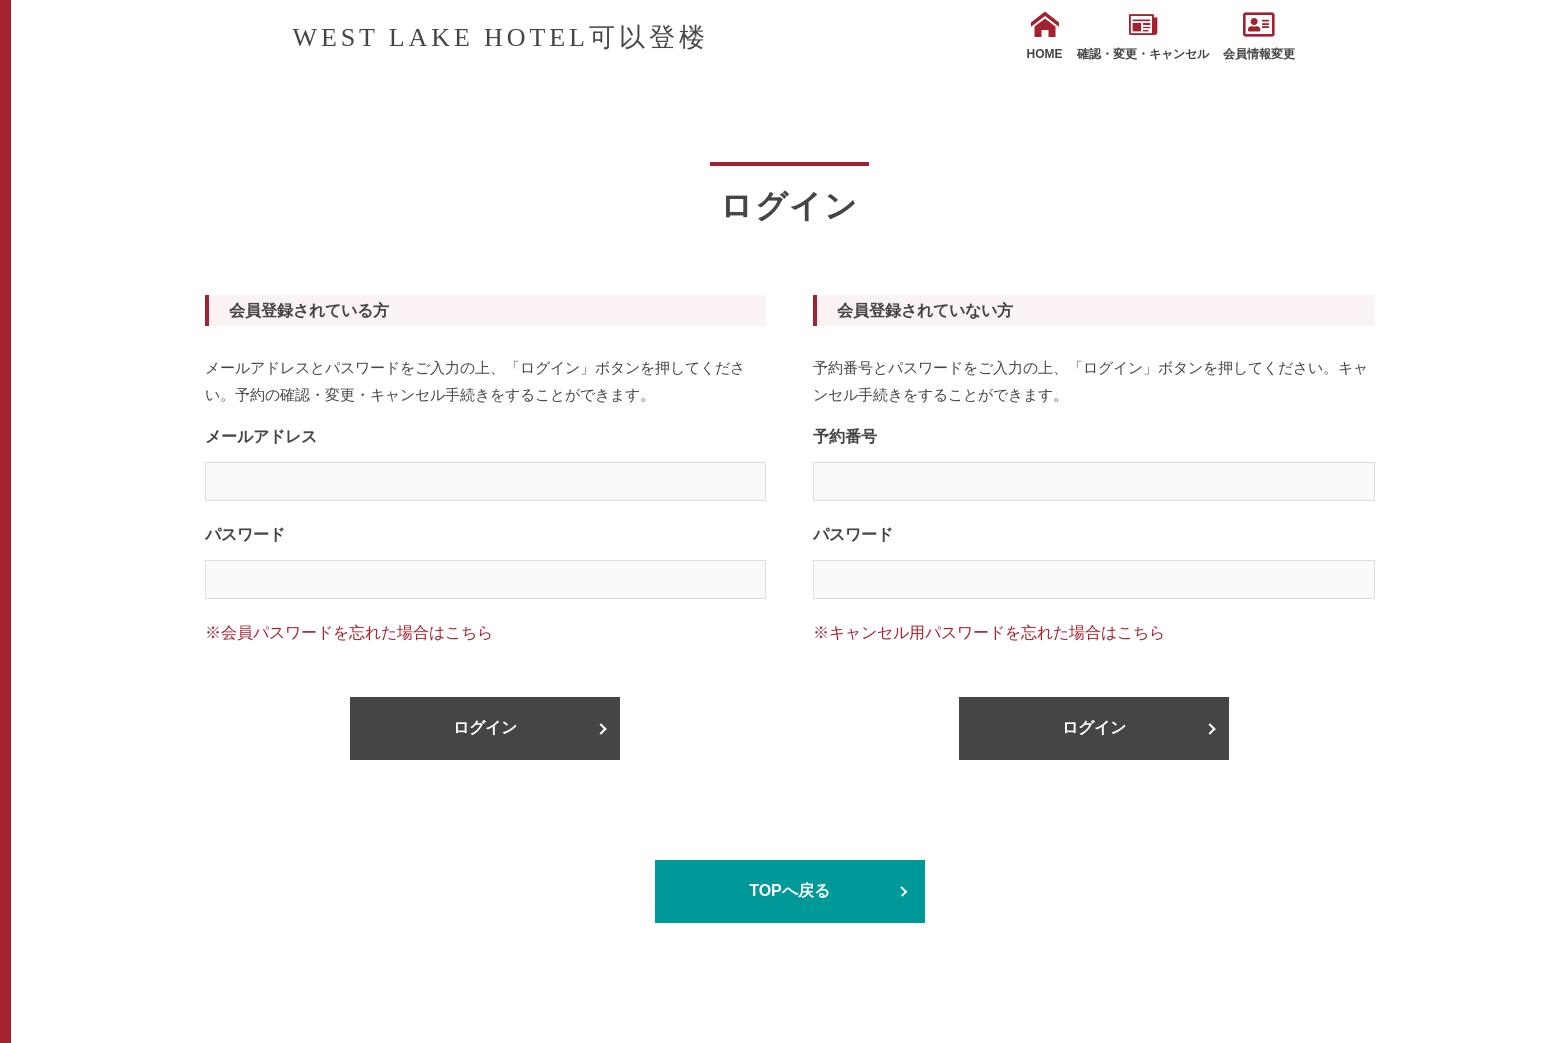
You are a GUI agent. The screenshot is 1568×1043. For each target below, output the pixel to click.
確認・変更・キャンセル (1143, 36)
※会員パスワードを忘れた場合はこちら (349, 632)
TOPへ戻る (789, 890)
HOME (1045, 36)
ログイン (485, 727)
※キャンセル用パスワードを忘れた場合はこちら (989, 632)
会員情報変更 (1259, 36)
